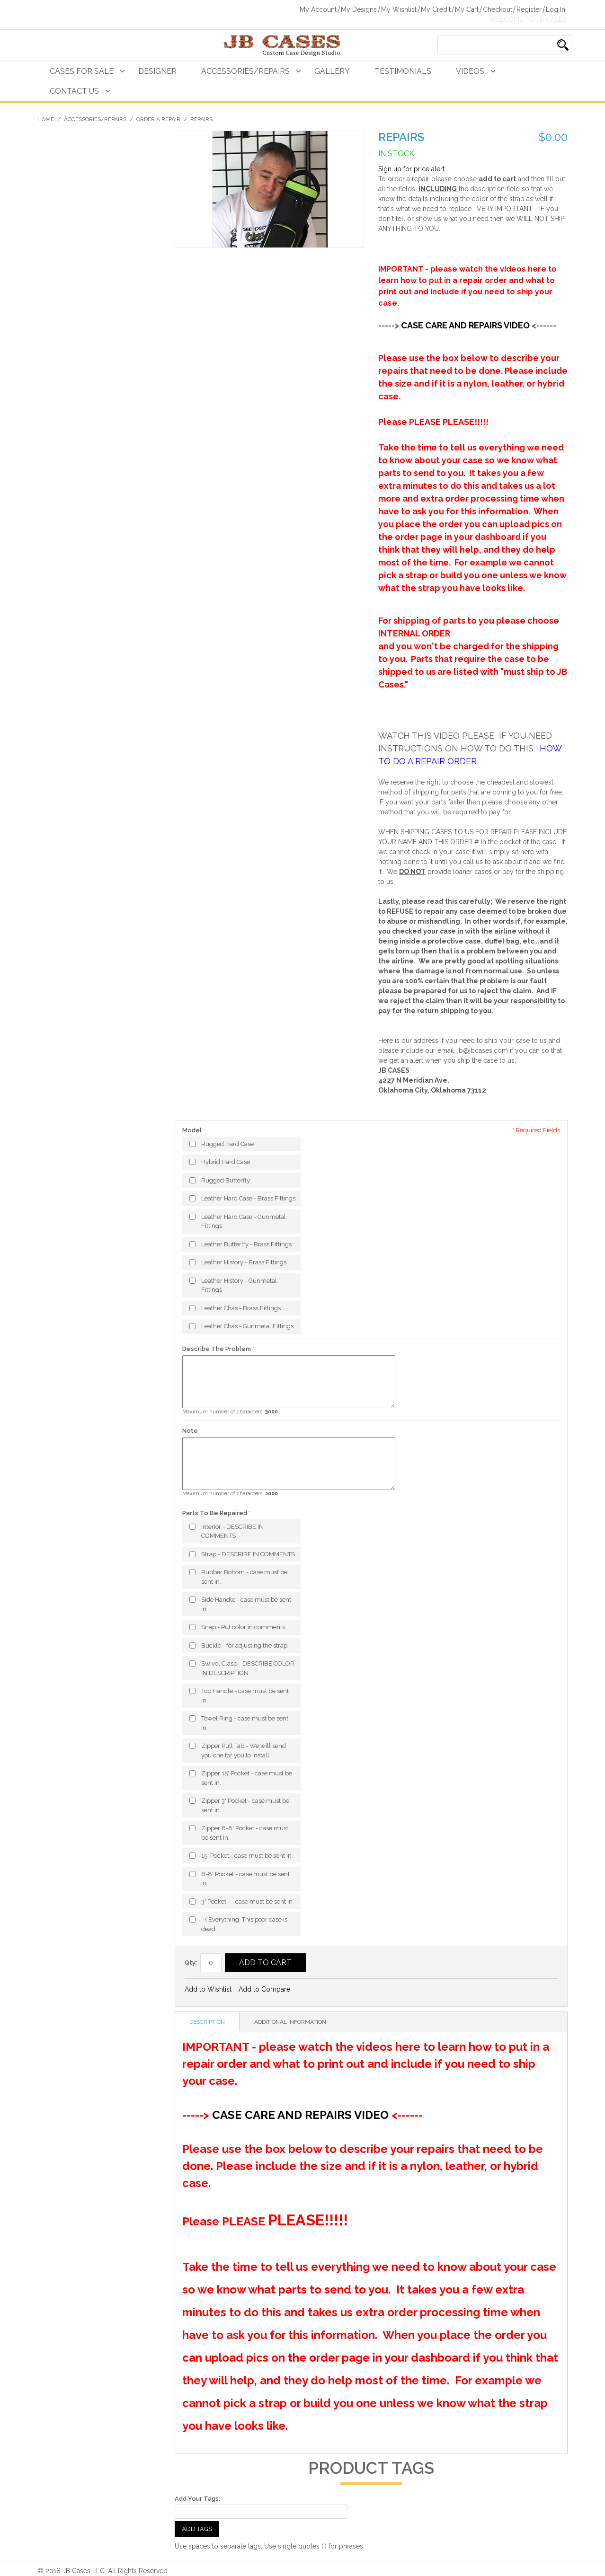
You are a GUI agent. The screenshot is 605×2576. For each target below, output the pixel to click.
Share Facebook (329, 1990)
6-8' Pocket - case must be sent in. (245, 1878)
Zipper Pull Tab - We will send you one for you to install (243, 1750)
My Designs (359, 9)
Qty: (191, 1962)
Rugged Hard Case (227, 1143)
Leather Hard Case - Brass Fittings (248, 1198)
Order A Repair (158, 119)
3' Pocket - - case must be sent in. (247, 1901)
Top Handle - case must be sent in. (245, 1695)
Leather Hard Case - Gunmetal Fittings (243, 1221)
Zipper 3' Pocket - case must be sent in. (245, 1805)
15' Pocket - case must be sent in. (247, 1855)
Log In (555, 9)
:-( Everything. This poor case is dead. (244, 1924)
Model (192, 1130)
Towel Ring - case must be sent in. (244, 1723)
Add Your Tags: (197, 2498)
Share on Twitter (348, 1990)
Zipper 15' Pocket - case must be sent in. (246, 1778)
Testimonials (402, 71)
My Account (318, 9)
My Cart (467, 9)
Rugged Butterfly (225, 1180)
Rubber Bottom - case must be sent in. (244, 1577)
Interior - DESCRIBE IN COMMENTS (232, 1531)
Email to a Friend (310, 1990)
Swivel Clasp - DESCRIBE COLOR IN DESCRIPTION (247, 1668)
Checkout (497, 9)
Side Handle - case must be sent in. (246, 1604)
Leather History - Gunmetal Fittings (239, 1285)
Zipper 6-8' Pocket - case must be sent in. (244, 1833)
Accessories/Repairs (245, 71)
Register (529, 9)
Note (190, 1430)
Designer (157, 71)
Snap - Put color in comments (243, 1627)
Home (45, 119)
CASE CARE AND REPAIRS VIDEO (465, 325)
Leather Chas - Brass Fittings (241, 1308)
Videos (470, 71)
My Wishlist (399, 9)
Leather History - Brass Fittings (243, 1262)
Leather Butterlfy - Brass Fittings (246, 1244)
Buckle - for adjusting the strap (244, 1645)
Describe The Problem (216, 1348)
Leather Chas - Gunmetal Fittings (247, 1326)
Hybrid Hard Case (225, 1161)
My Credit (436, 9)
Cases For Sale (82, 71)
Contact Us (74, 91)
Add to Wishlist (208, 1989)
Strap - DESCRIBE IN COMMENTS (248, 1554)
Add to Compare (264, 1989)
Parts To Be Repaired (214, 1513)
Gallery (332, 71)
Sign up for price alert (411, 169)
